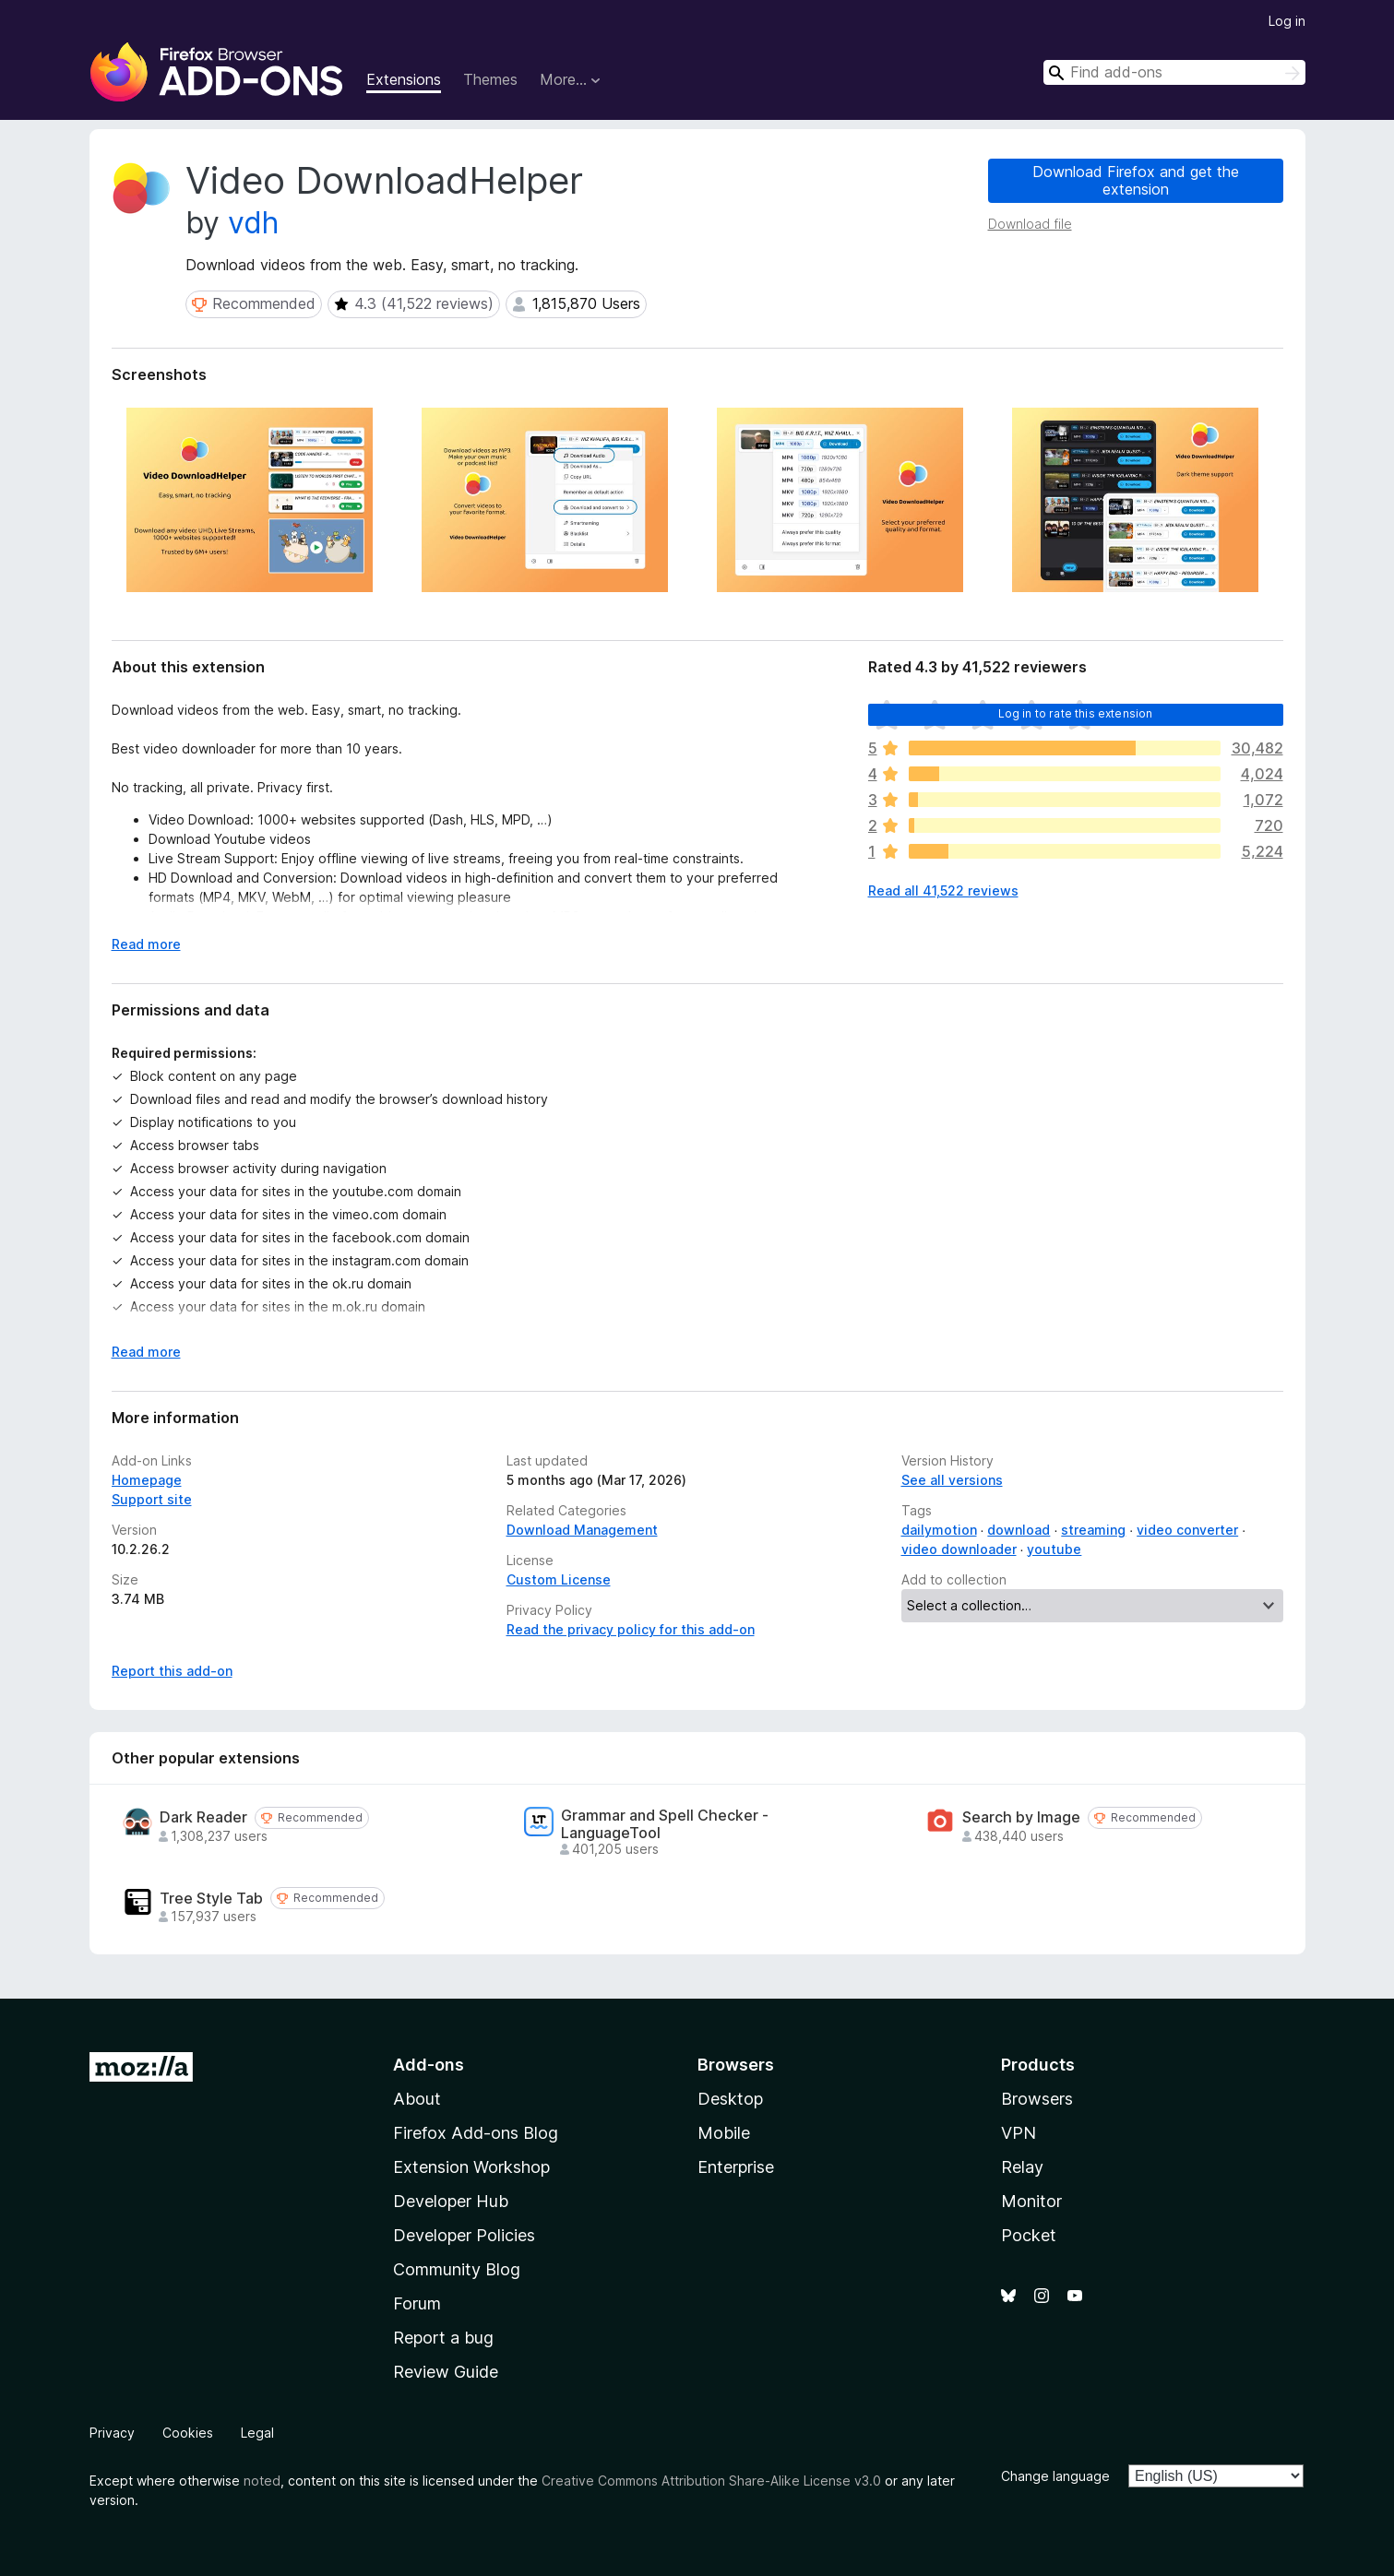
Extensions (403, 79)
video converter (1187, 1529)
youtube (1054, 1549)
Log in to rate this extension (1075, 713)
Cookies (187, 2432)
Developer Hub (450, 2201)
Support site (152, 1499)
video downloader (959, 1549)
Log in (1287, 21)
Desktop (730, 2098)
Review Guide (445, 2371)
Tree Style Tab (211, 1898)
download (1018, 1529)
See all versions (952, 1480)
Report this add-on (172, 1671)
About (417, 2098)
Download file (1030, 223)
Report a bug (443, 2337)
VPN (1018, 2133)
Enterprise (735, 2167)
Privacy (112, 2432)
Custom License (558, 1579)
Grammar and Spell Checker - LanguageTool (664, 1824)
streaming (1093, 1529)
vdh (253, 223)
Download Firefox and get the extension (1135, 180)
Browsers (1037, 2098)
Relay (1022, 2167)
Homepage (147, 1480)
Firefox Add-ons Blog (475, 2133)
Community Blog (456, 2269)
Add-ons (428, 2064)
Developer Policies (464, 2235)
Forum (417, 2303)
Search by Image (1021, 1817)
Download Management (582, 1529)
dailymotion (939, 1529)
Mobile (723, 2133)
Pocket (1028, 2235)
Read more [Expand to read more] (146, 944)
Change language (1055, 2476)
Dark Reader (203, 1817)
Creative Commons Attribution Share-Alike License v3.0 (711, 2480)
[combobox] (1174, 72)
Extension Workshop (471, 2167)
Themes (490, 79)
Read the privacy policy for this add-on (630, 1629)
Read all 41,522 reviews (943, 890)
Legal (257, 2432)
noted (262, 2480)
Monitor (1031, 2201)
